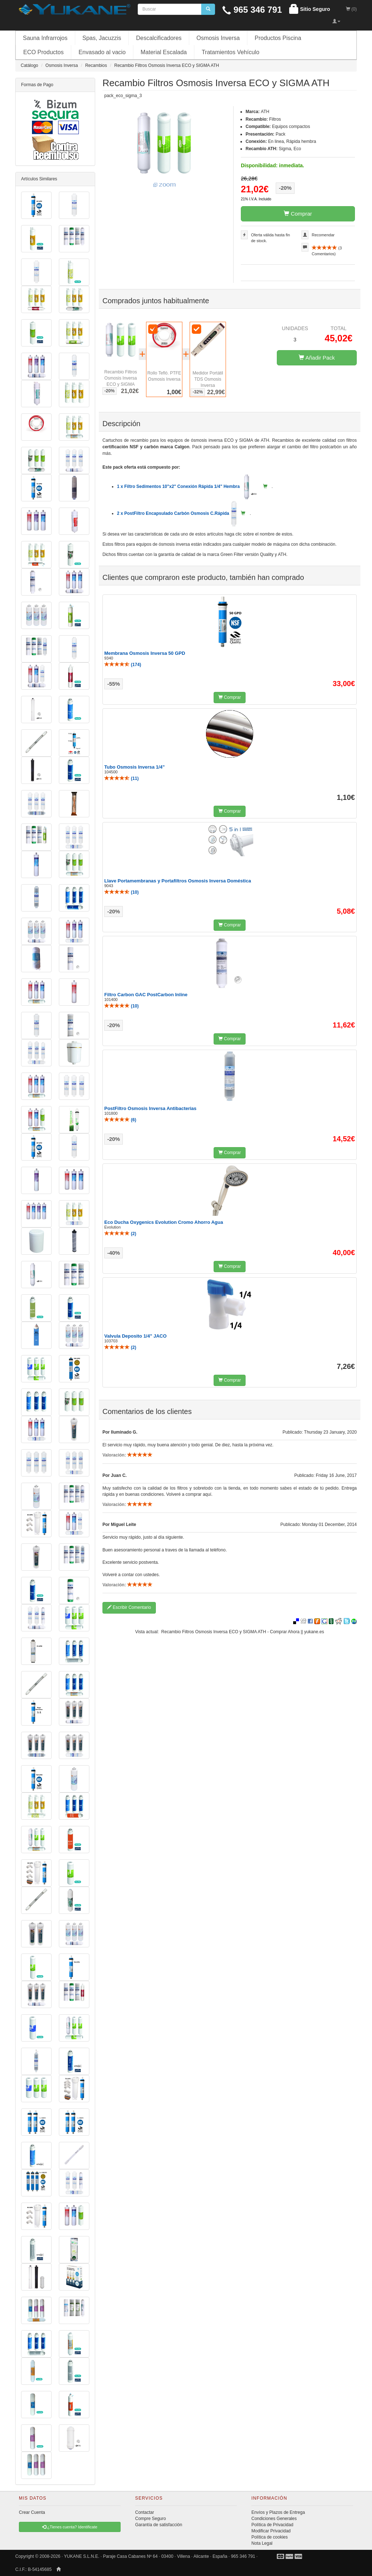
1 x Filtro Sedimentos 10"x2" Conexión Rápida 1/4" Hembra (188, 486)
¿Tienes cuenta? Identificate (69, 2527)
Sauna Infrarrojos (45, 38)
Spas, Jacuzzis (101, 38)
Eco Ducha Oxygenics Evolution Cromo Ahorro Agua (163, 1222)
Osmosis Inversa (218, 38)
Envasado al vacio (102, 52)
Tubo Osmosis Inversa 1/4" (134, 767)
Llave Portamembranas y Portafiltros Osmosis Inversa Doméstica (177, 881)
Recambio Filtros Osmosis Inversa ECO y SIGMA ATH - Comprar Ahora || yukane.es (242, 1631)
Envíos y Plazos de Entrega (278, 2512)
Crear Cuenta (32, 2512)
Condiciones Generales (274, 2518)
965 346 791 (252, 10)
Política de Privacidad (272, 2524)
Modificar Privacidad (271, 2530)
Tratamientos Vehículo (230, 52)
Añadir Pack (317, 357)
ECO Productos (43, 52)
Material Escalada (164, 52)
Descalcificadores (158, 38)
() (122, 664)
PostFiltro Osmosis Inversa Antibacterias (150, 1108)
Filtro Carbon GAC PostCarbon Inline (145, 994)
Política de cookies (269, 2537)
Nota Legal (261, 2543)
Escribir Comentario (129, 1607)
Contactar (144, 2512)
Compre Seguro (150, 2518)
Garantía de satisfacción (158, 2524)
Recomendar (323, 235)
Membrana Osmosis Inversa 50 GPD (144, 653)
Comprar (298, 214)
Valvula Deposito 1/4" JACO (135, 1336)
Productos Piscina (278, 38)
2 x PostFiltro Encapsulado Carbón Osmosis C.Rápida (176, 513)
